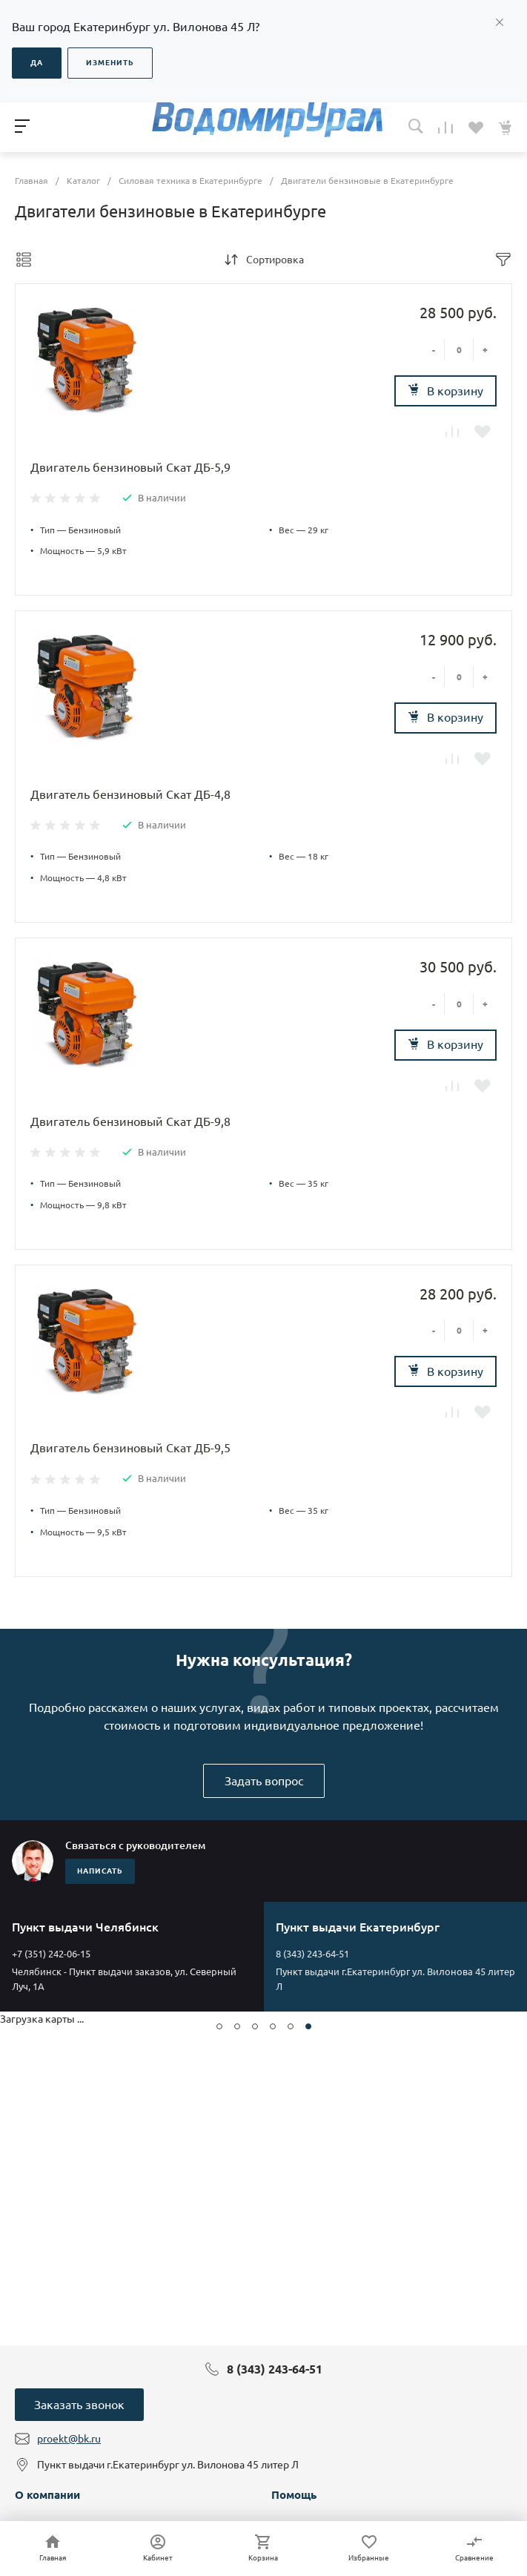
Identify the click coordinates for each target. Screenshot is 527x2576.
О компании (47, 2494)
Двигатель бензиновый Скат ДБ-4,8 (130, 794)
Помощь (293, 2494)
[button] (219, 2026)
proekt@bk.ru (69, 2439)
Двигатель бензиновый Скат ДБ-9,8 (130, 1121)
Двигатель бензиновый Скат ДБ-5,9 (130, 467)
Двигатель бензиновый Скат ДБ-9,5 (130, 1448)
